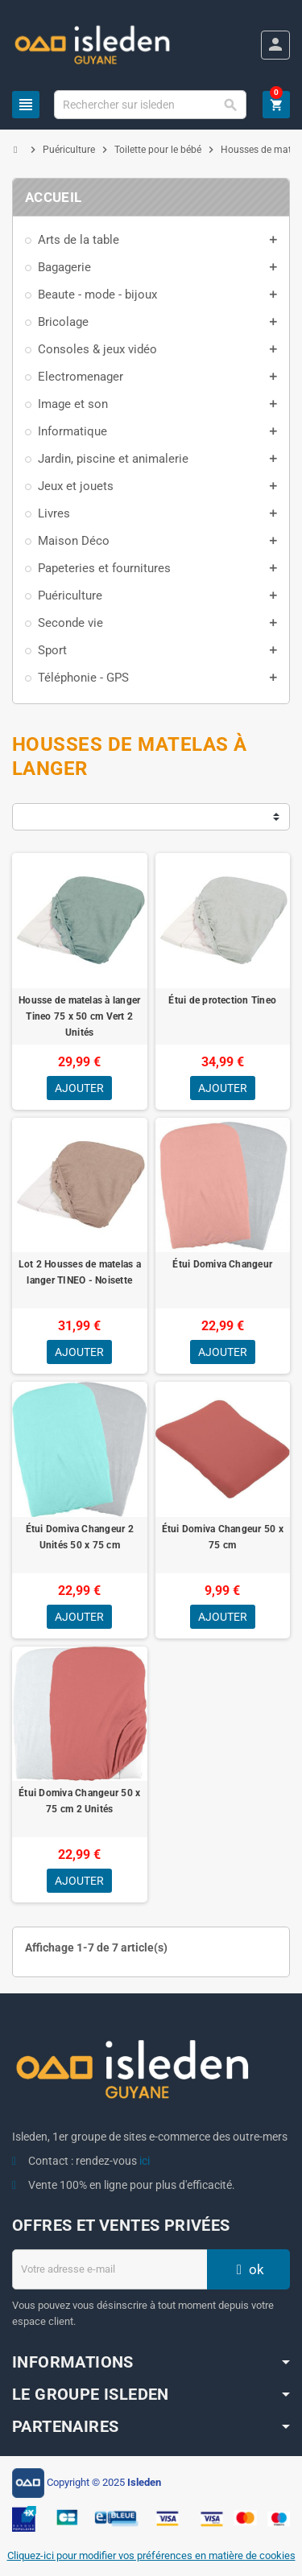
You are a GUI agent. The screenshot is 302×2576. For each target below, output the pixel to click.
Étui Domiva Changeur (222, 1264)
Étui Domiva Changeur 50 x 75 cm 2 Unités (79, 1801)
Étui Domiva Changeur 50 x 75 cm (222, 1537)
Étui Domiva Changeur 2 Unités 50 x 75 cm (80, 1537)
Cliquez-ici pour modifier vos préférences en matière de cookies (151, 2555)
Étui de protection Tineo (222, 1000)
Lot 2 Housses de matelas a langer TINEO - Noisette (80, 1272)
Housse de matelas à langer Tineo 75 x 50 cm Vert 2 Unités (79, 1016)
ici (144, 2160)
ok (248, 2269)
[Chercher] (150, 104)
